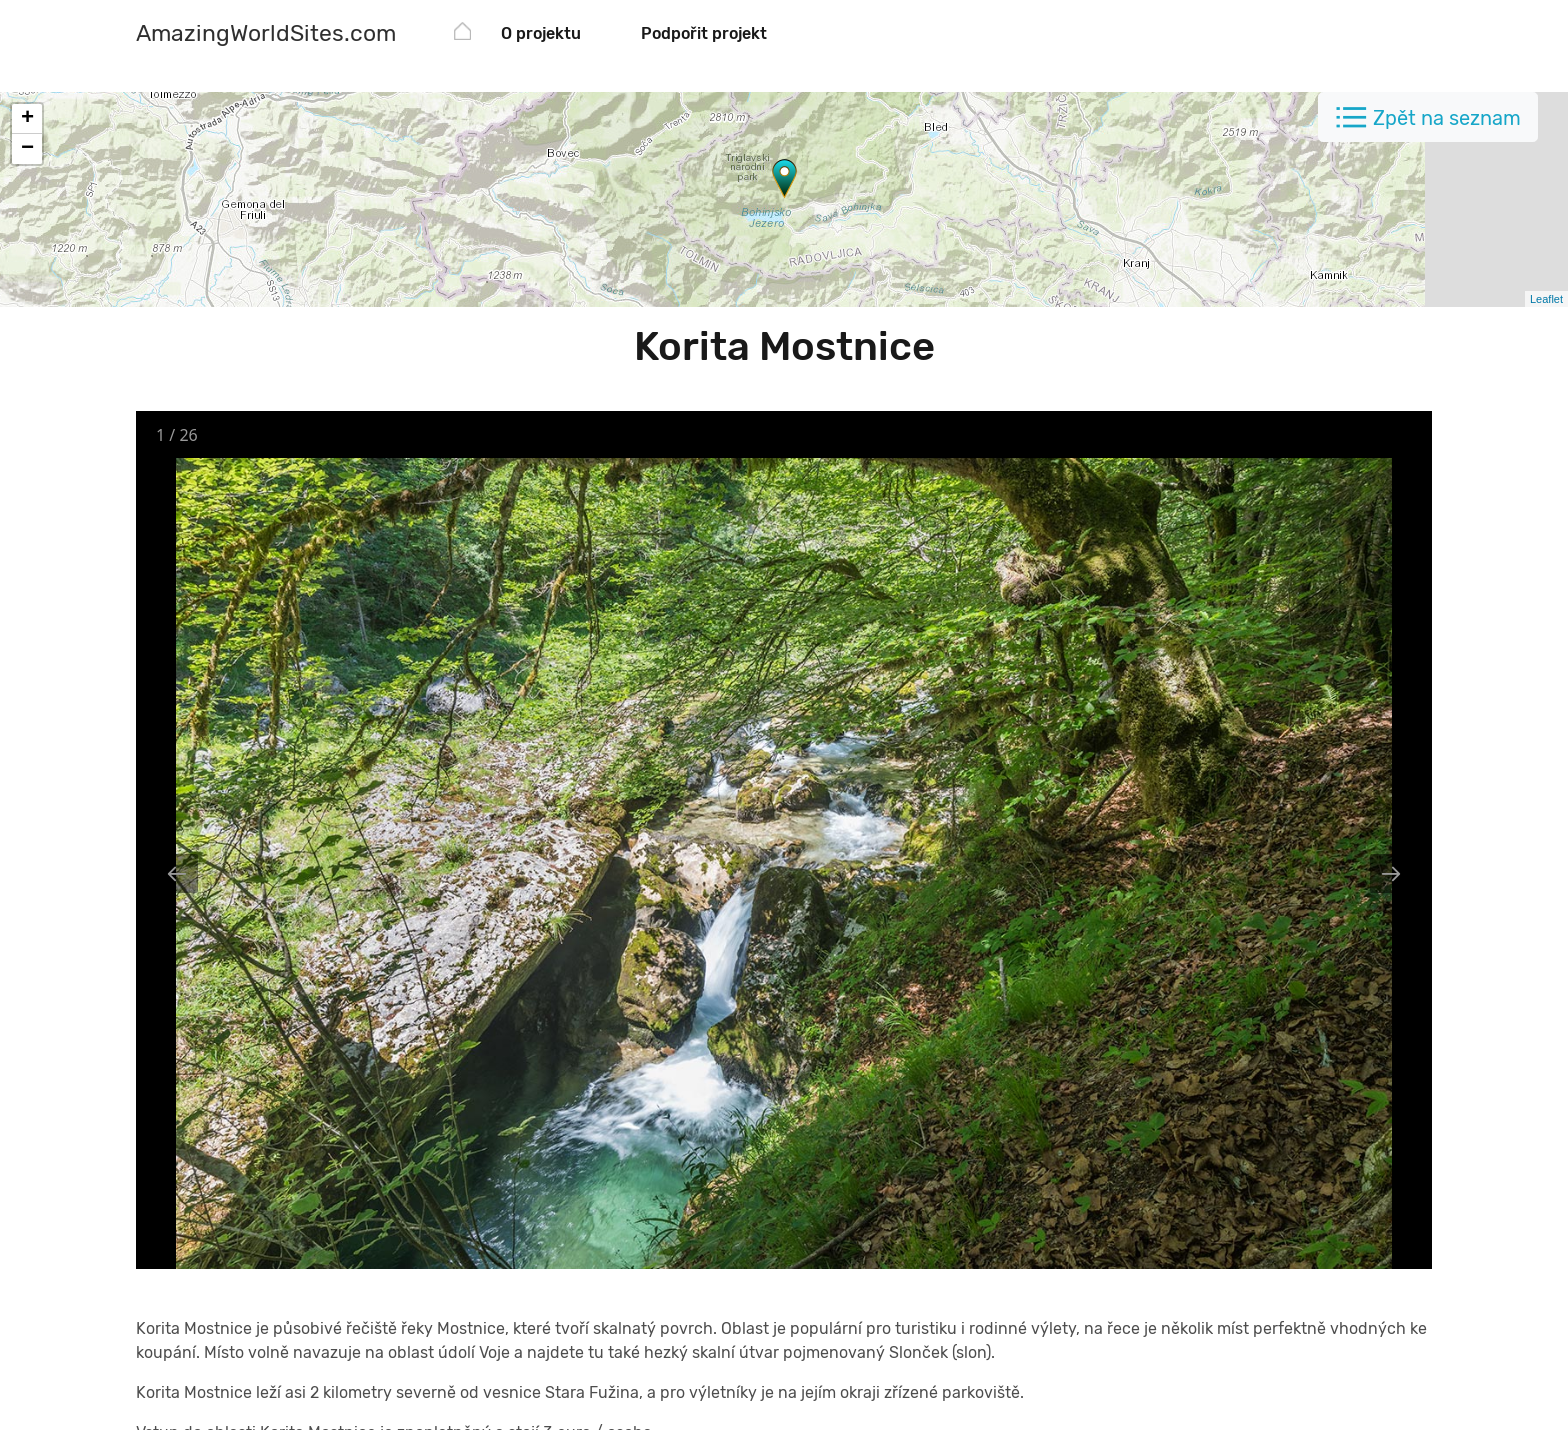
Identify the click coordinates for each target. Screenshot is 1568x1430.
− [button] (27, 149)
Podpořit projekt (704, 33)
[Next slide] (1391, 873)
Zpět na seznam (1447, 118)
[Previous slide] (177, 873)
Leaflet (1546, 299)
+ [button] (27, 119)
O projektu (541, 33)
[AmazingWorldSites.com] (266, 35)
